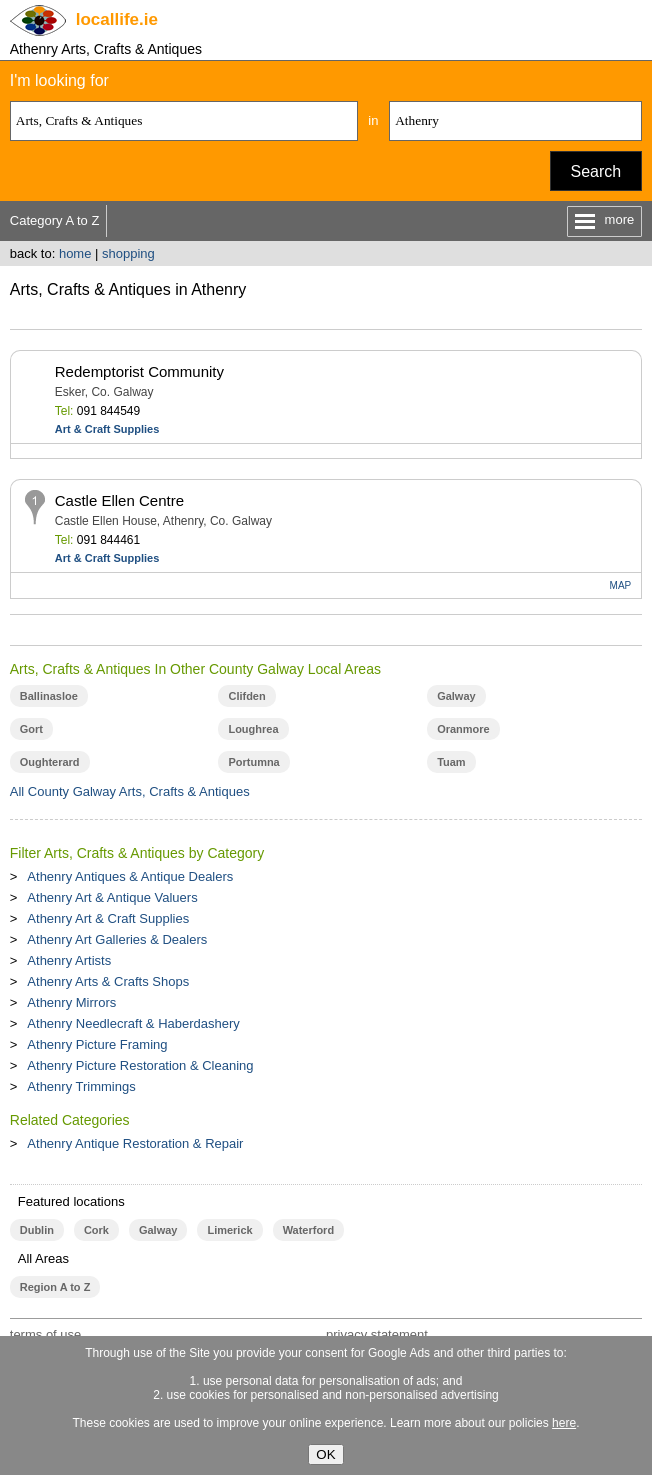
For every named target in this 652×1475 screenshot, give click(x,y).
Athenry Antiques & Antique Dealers (130, 876)
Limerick (229, 1230)
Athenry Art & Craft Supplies (108, 918)
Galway (456, 696)
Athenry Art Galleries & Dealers (117, 939)
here (564, 1423)
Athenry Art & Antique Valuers (112, 897)
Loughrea (253, 729)
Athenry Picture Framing (97, 1044)
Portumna (253, 762)
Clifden (246, 696)
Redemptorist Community (139, 371)
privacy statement (377, 1334)
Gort (31, 729)
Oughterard (50, 762)
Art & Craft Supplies (107, 429)
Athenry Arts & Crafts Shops (108, 981)
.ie (117, 19)
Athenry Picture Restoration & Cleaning (140, 1065)
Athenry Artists (69, 960)
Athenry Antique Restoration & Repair (135, 1143)
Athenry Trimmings (81, 1086)
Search (596, 171)
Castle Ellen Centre (119, 500)
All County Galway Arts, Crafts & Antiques (130, 791)
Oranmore (463, 729)
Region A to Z (55, 1287)
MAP (621, 585)
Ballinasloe (49, 696)
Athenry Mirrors (71, 1002)
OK (325, 1454)
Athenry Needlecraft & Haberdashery (133, 1023)
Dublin (37, 1230)
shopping (128, 253)
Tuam (451, 762)
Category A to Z (55, 220)
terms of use (46, 1334)
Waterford (308, 1230)
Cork (96, 1230)
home (75, 253)
